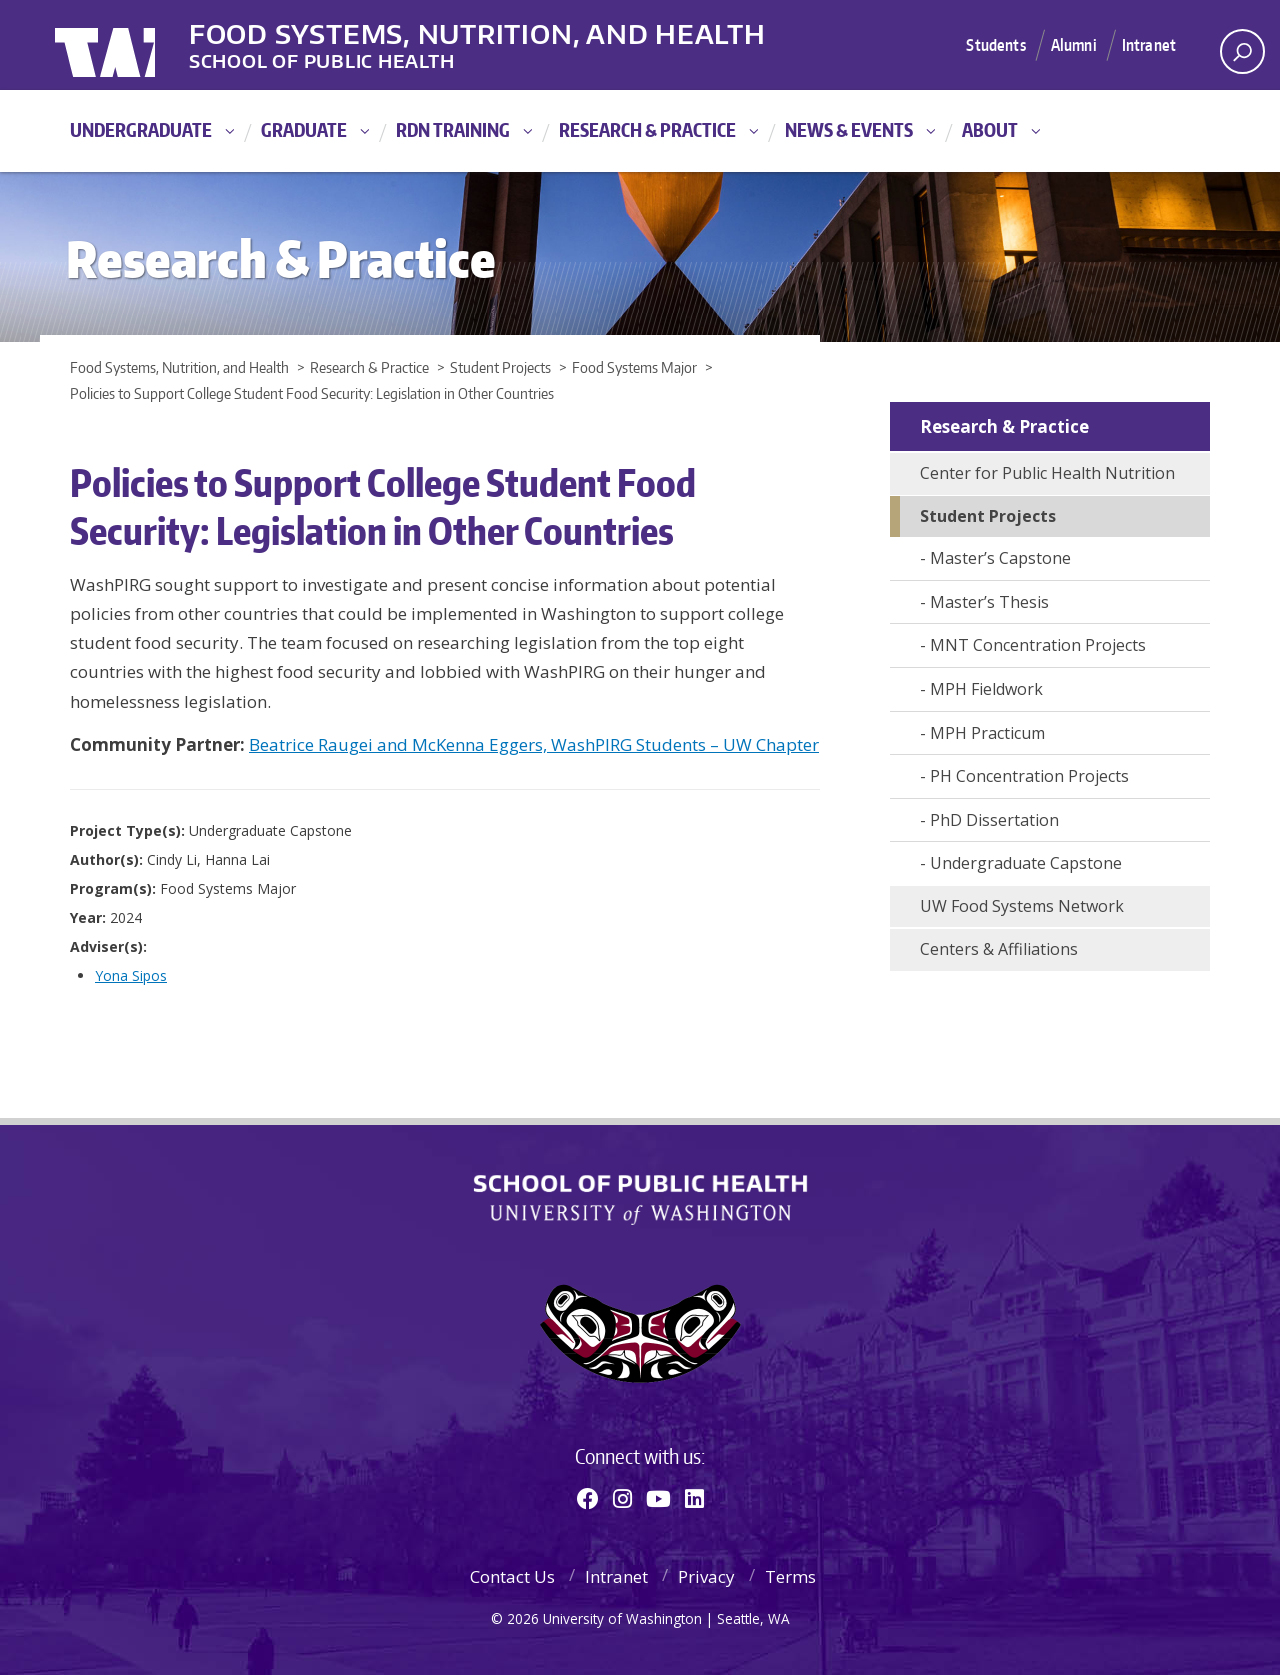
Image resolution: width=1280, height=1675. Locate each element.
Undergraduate (141, 129)
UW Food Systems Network (1022, 906)
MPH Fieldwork (986, 689)
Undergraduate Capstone (1026, 863)
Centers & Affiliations (999, 949)
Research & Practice (647, 129)
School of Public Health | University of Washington (640, 1200)
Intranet (1147, 44)
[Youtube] (658, 1498)
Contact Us (512, 1576)
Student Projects (988, 516)
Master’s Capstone (1000, 558)
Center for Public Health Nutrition (1047, 473)
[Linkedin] (694, 1498)
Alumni (1069, 44)
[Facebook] (588, 1498)
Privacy (706, 1576)
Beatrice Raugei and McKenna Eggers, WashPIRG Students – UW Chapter (534, 744)
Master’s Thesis (989, 602)
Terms (790, 1576)
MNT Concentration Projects (1038, 645)
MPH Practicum (987, 733)
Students (986, 44)
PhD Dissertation (994, 820)
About (990, 129)
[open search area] (1242, 51)
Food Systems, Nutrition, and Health (528, 29)
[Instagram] (622, 1498)
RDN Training (453, 129)
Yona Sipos (131, 975)
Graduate (304, 129)
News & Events (849, 129)
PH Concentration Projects (1029, 776)
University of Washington (136, 45)
